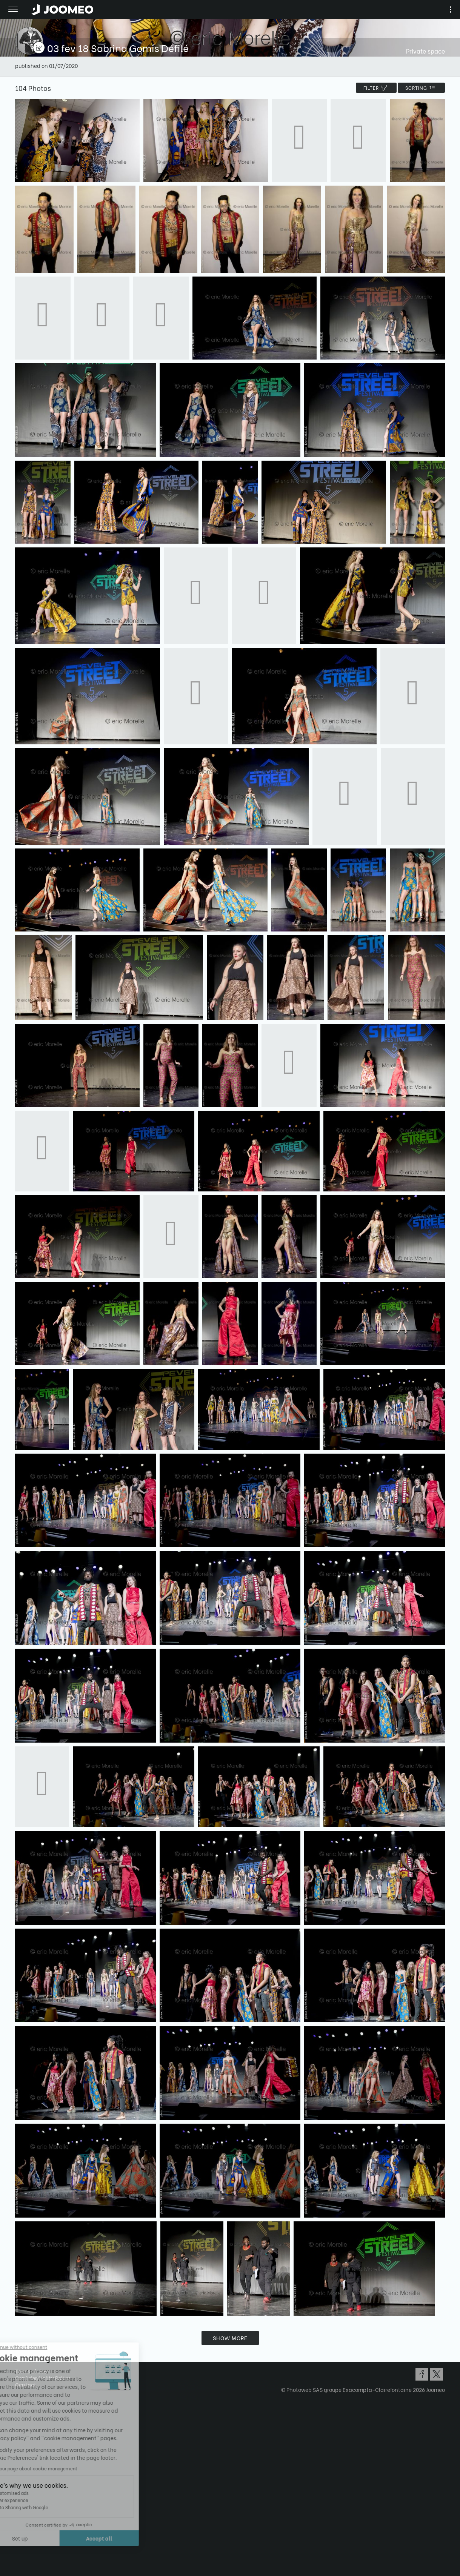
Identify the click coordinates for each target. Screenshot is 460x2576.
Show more (230, 2338)
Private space (425, 50)
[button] (20, 2537)
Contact (25, 2384)
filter (376, 88)
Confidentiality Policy (42, 2378)
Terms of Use (31, 2371)
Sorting (421, 88)
